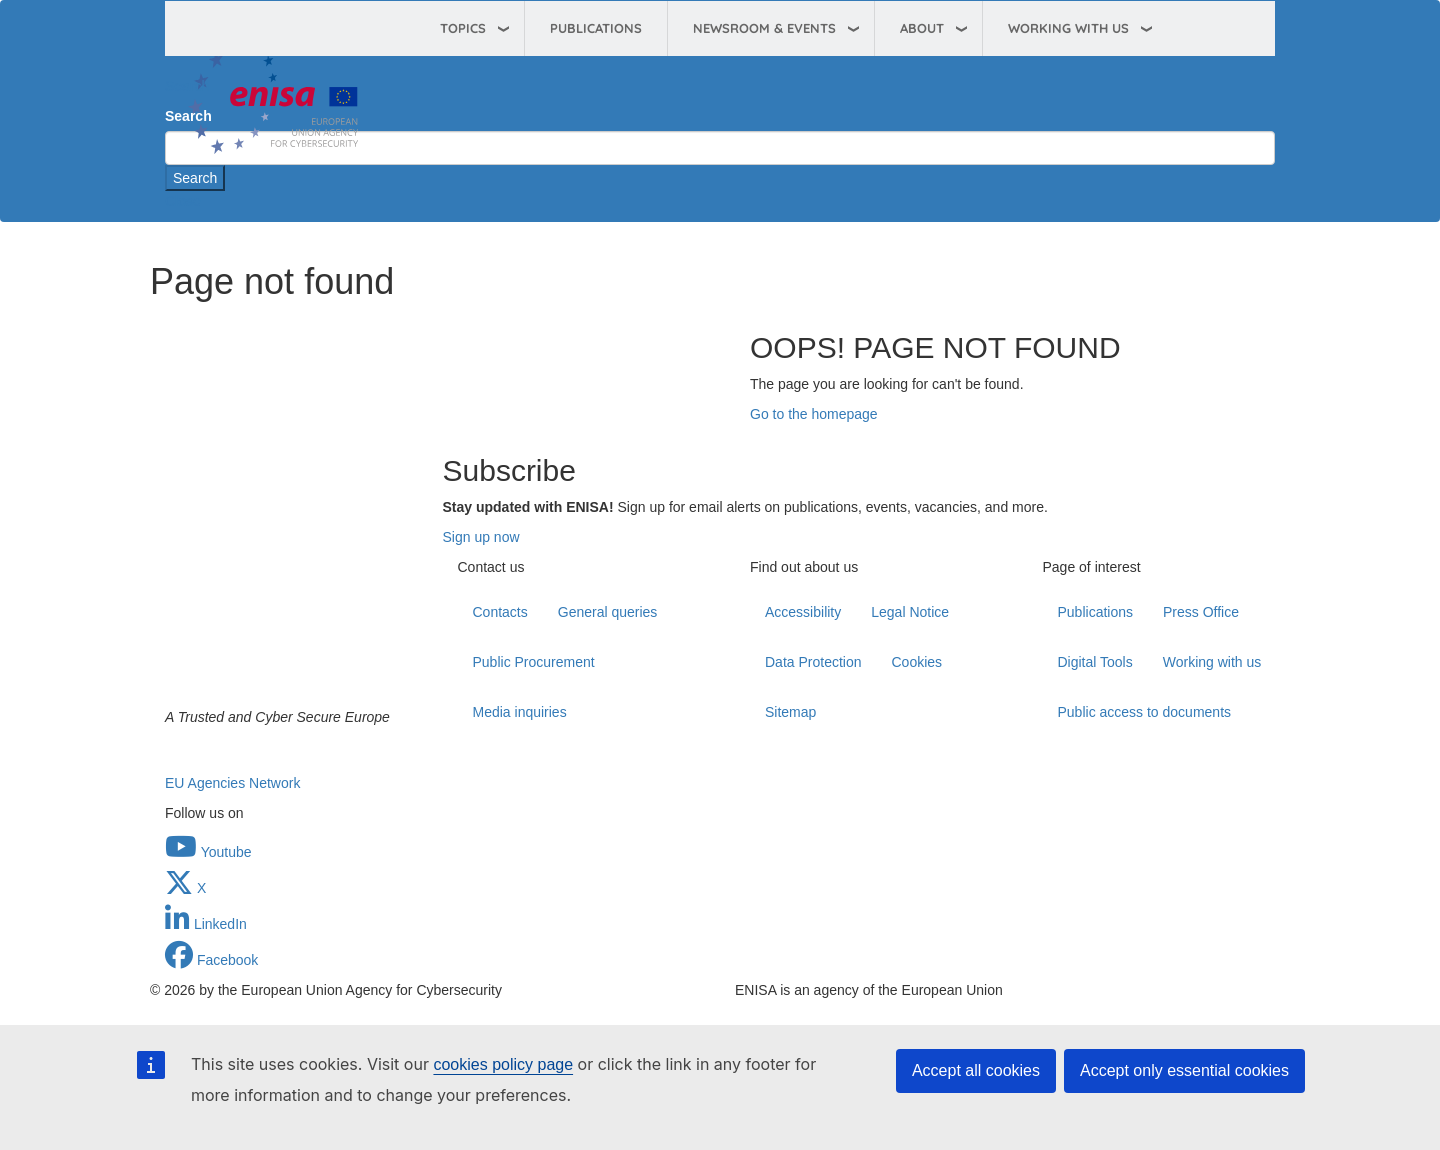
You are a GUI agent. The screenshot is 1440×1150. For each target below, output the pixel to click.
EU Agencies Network (232, 783)
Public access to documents (1145, 712)
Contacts (500, 612)
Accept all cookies (976, 1070)
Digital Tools (1095, 662)
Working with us (1212, 662)
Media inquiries (520, 712)
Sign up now (481, 537)
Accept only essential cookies (1184, 1070)
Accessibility (803, 612)
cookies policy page (503, 1064)
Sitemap (790, 712)
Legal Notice (910, 612)
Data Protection (813, 662)
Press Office (1201, 612)
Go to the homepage (814, 414)
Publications (596, 28)
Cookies (917, 662)
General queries (608, 612)
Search (187, 86)
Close (183, 201)
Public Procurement (534, 662)
